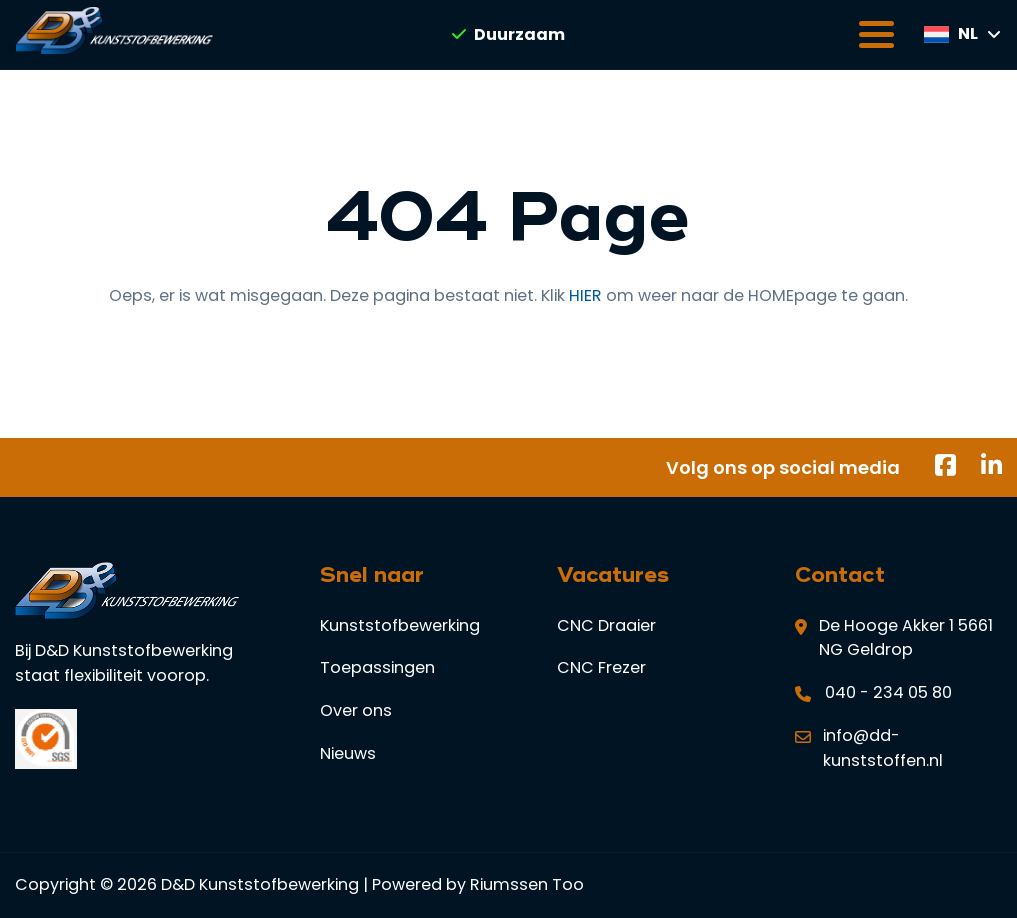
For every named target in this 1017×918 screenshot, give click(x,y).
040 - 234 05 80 (888, 692)
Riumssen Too (527, 884)
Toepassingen (377, 667)
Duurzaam (508, 34)
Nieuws (348, 753)
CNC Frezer (601, 667)
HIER (585, 295)
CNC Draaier (606, 625)
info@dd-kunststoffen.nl (883, 748)
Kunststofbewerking (400, 625)
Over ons (356, 710)
